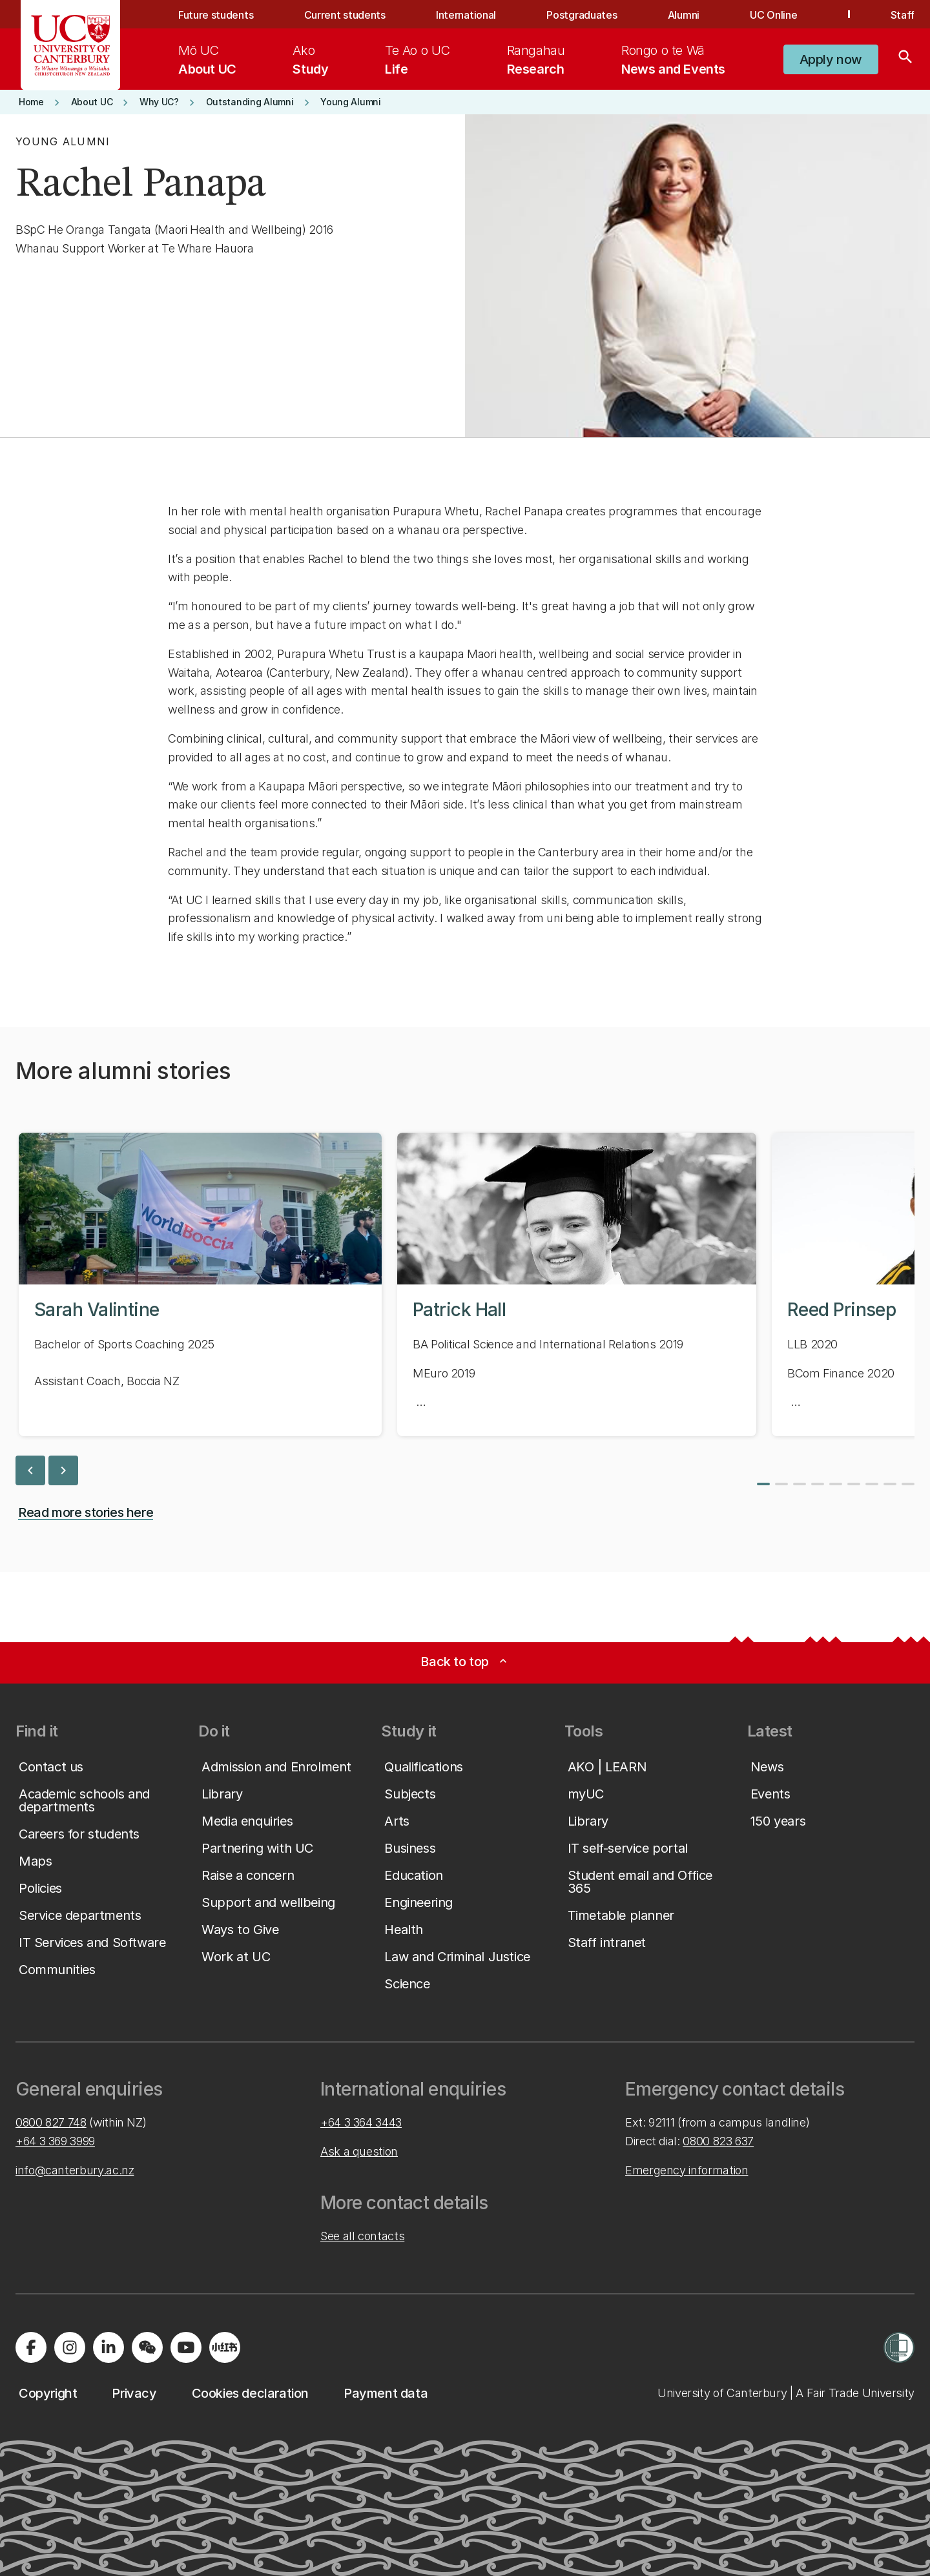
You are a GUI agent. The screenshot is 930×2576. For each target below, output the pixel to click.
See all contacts (362, 2236)
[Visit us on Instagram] (69, 2347)
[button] (830, 59)
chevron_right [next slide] (63, 1470)
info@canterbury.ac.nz (75, 2170)
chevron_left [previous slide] (30, 1470)
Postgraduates (581, 14)
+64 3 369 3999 (55, 2141)
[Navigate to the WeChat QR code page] (147, 2347)
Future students (215, 14)
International (466, 14)
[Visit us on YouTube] (186, 2347)
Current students (345, 14)
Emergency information (686, 2170)
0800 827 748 (51, 2122)
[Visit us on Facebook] (31, 2347)
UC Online (773, 14)
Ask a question (359, 2151)
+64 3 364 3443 (361, 2122)
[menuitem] (207, 59)
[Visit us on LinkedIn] (108, 2347)
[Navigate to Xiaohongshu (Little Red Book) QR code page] (224, 2347)
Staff (902, 14)
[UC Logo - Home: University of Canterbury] (71, 45)
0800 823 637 (718, 2141)
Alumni (683, 14)
